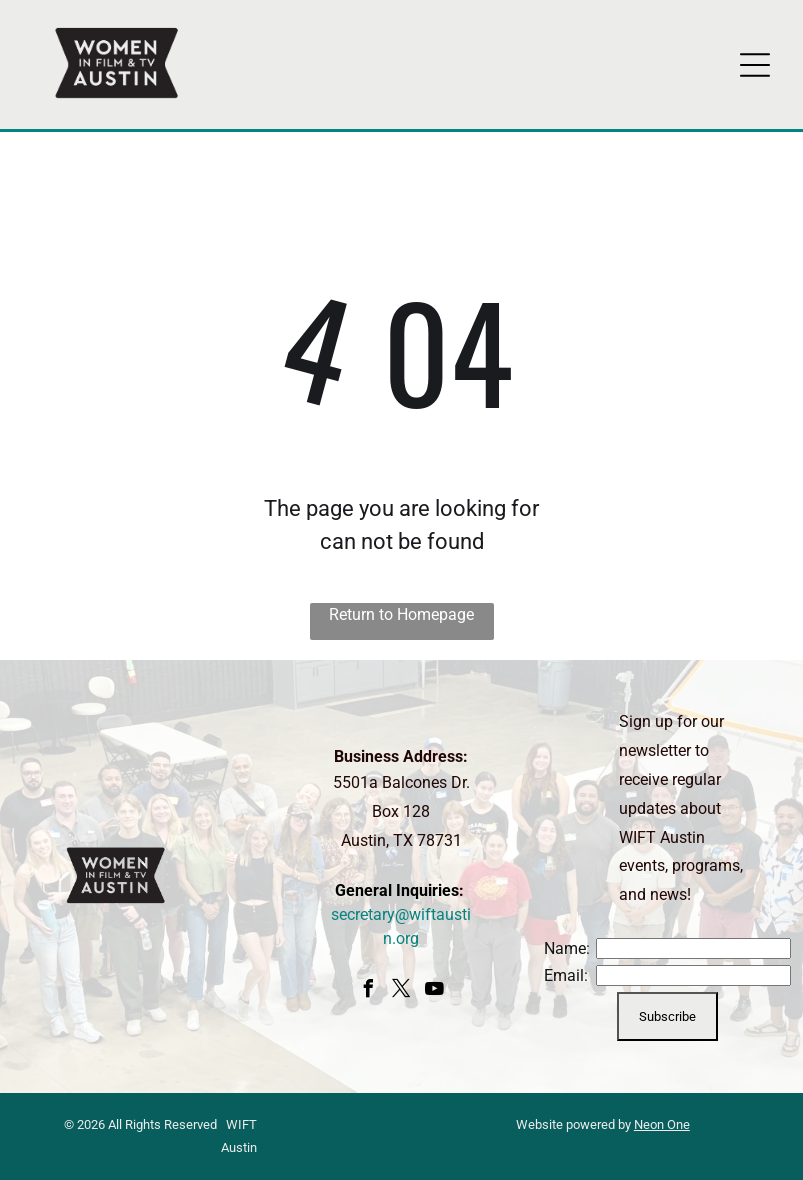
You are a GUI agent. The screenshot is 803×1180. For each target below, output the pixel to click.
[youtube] (434, 991)
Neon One (662, 1124)
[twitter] (401, 991)
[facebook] (368, 991)
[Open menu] (755, 65)
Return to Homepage (401, 614)
